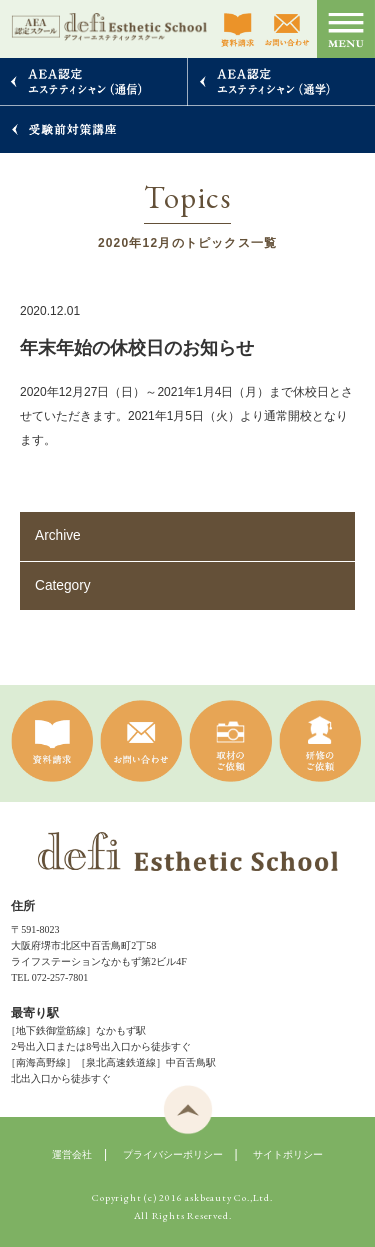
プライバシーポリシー (173, 1154)
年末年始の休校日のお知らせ (137, 348)
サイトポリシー (288, 1154)
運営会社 (72, 1154)
